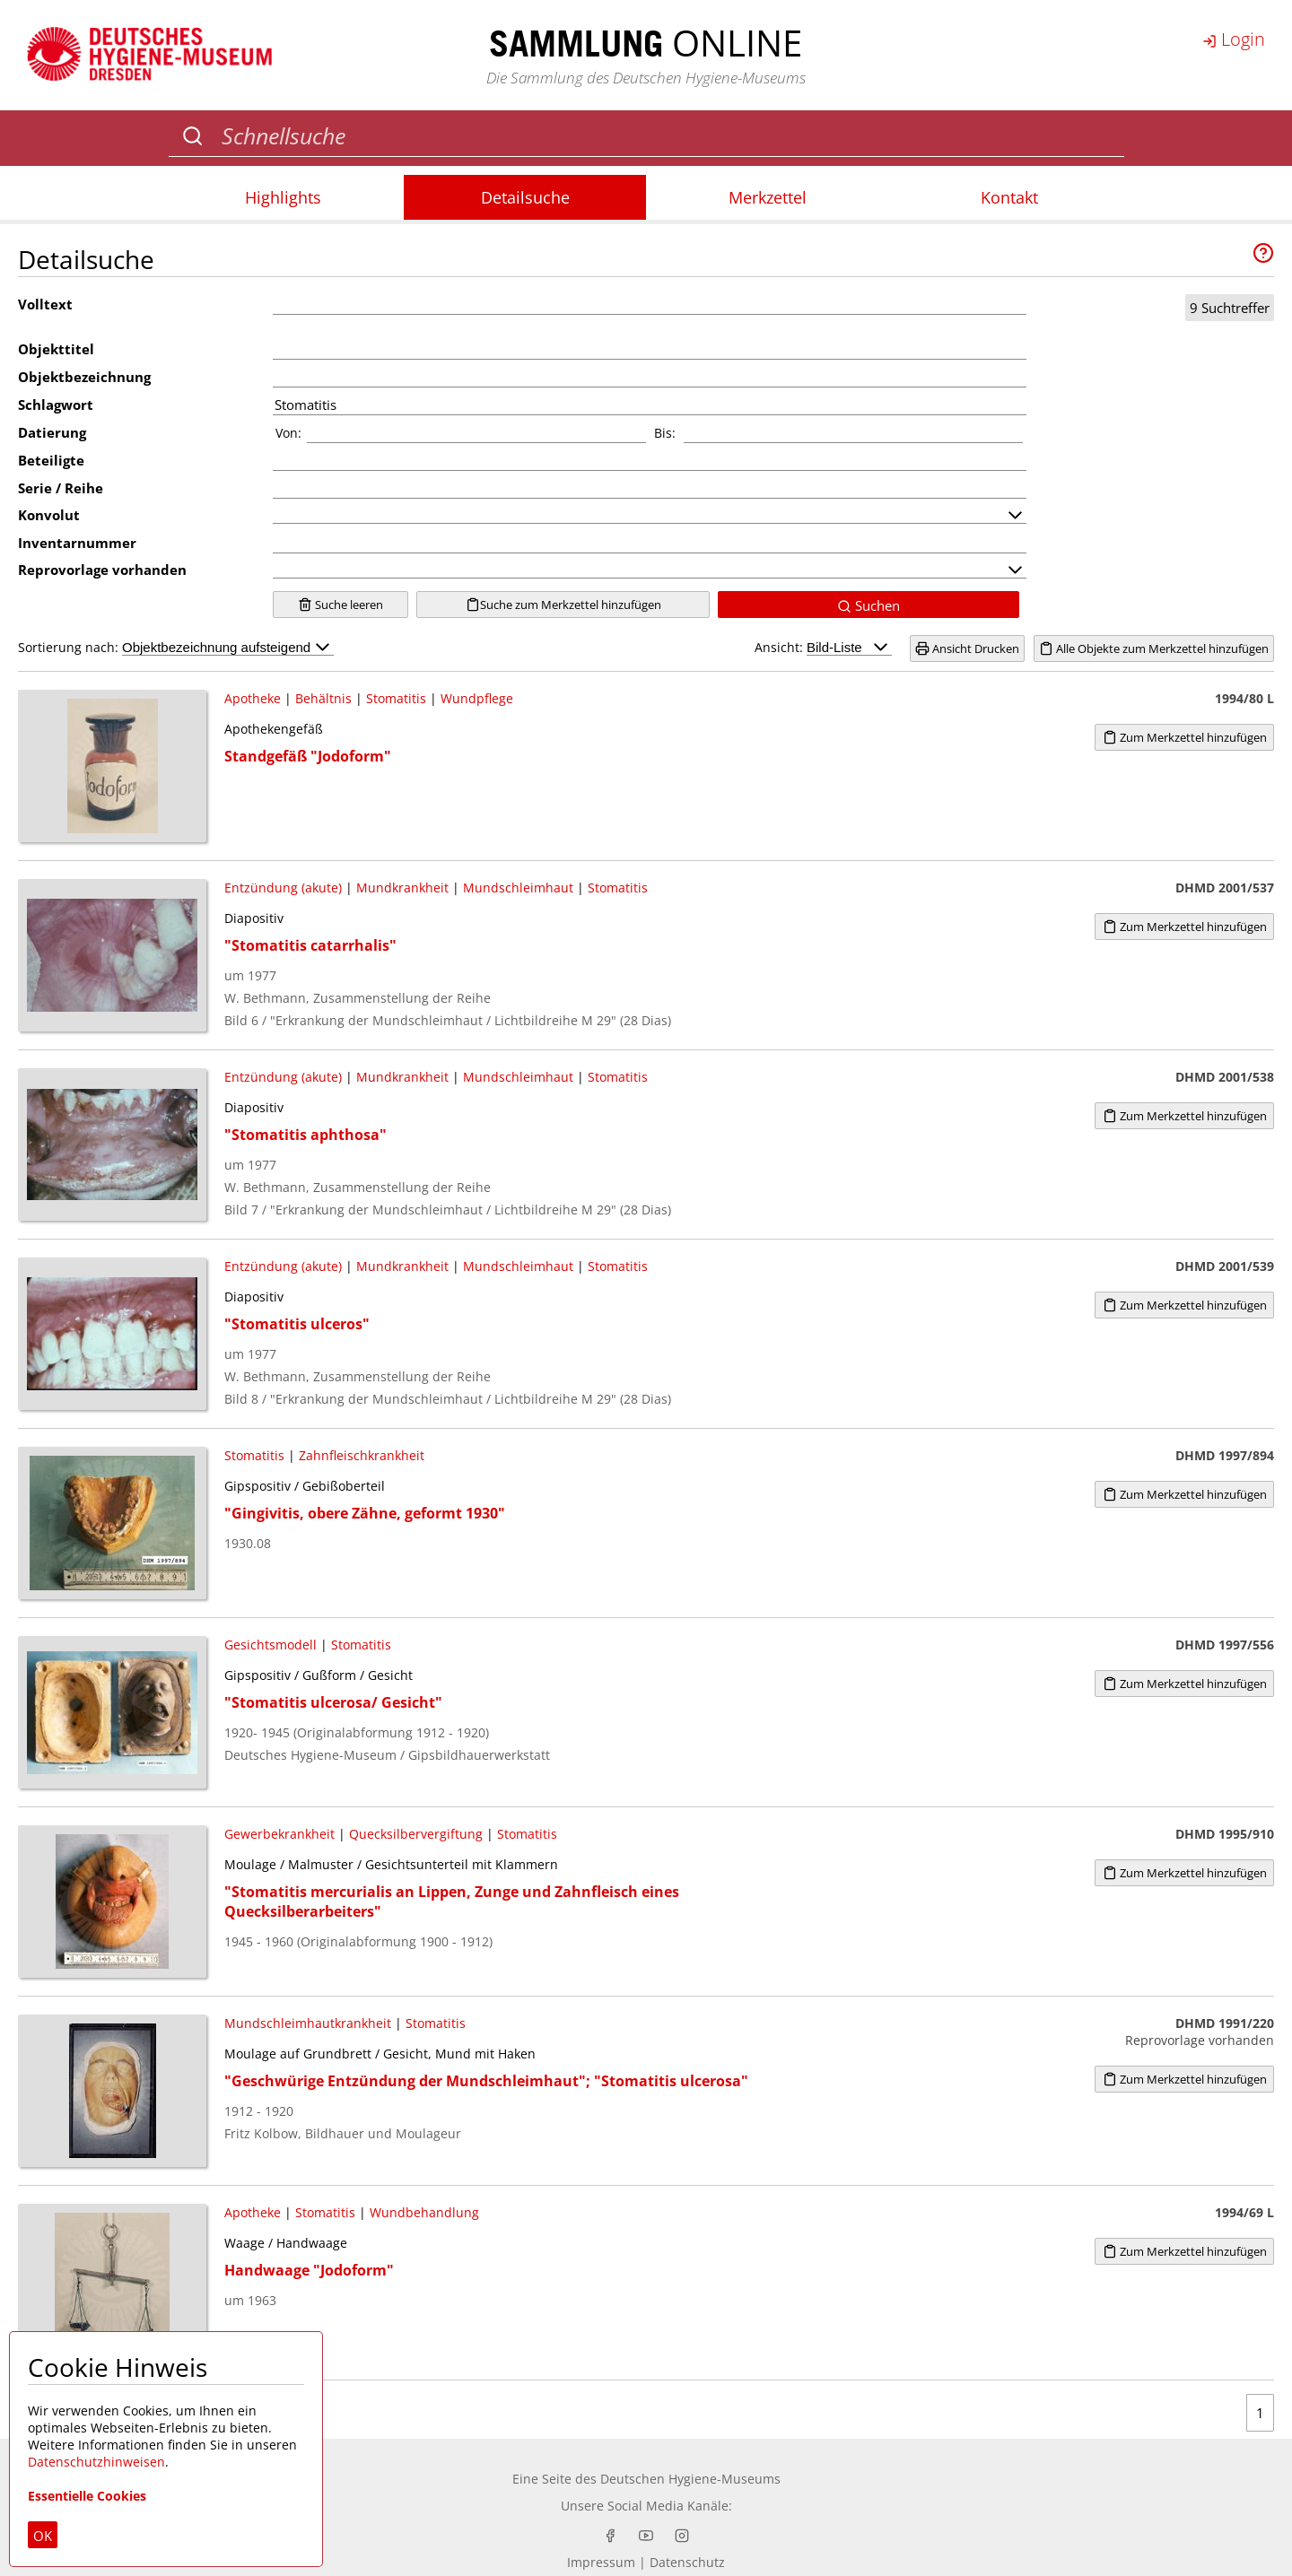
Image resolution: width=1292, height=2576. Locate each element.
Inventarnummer (77, 543)
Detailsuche (525, 197)
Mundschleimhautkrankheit (307, 2023)
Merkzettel (768, 197)
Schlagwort (55, 404)
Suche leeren (340, 604)
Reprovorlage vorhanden (102, 570)
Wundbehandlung (424, 2212)
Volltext (45, 304)
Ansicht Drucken (967, 648)
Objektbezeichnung (84, 377)
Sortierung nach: (176, 647)
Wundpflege (477, 698)
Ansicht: (823, 647)
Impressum (601, 2562)
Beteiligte (51, 460)
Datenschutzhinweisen (96, 2461)
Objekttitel (56, 349)
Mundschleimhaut (518, 887)
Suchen (868, 605)
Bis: (665, 432)
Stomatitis (396, 698)
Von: (288, 432)
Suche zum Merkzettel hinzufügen (563, 604)
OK (42, 2536)
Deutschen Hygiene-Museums (690, 2478)
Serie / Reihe (60, 488)
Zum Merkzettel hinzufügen (1185, 737)
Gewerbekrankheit (279, 1833)
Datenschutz (687, 2562)
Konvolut (49, 515)
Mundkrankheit (402, 887)
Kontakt (1009, 197)
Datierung (52, 432)
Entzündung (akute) (283, 887)
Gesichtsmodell (270, 1644)
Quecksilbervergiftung (416, 1833)
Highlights (283, 197)
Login (1233, 39)
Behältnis (323, 698)
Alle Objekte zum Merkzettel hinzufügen (1154, 648)
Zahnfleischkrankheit (361, 1455)
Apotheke (252, 698)
